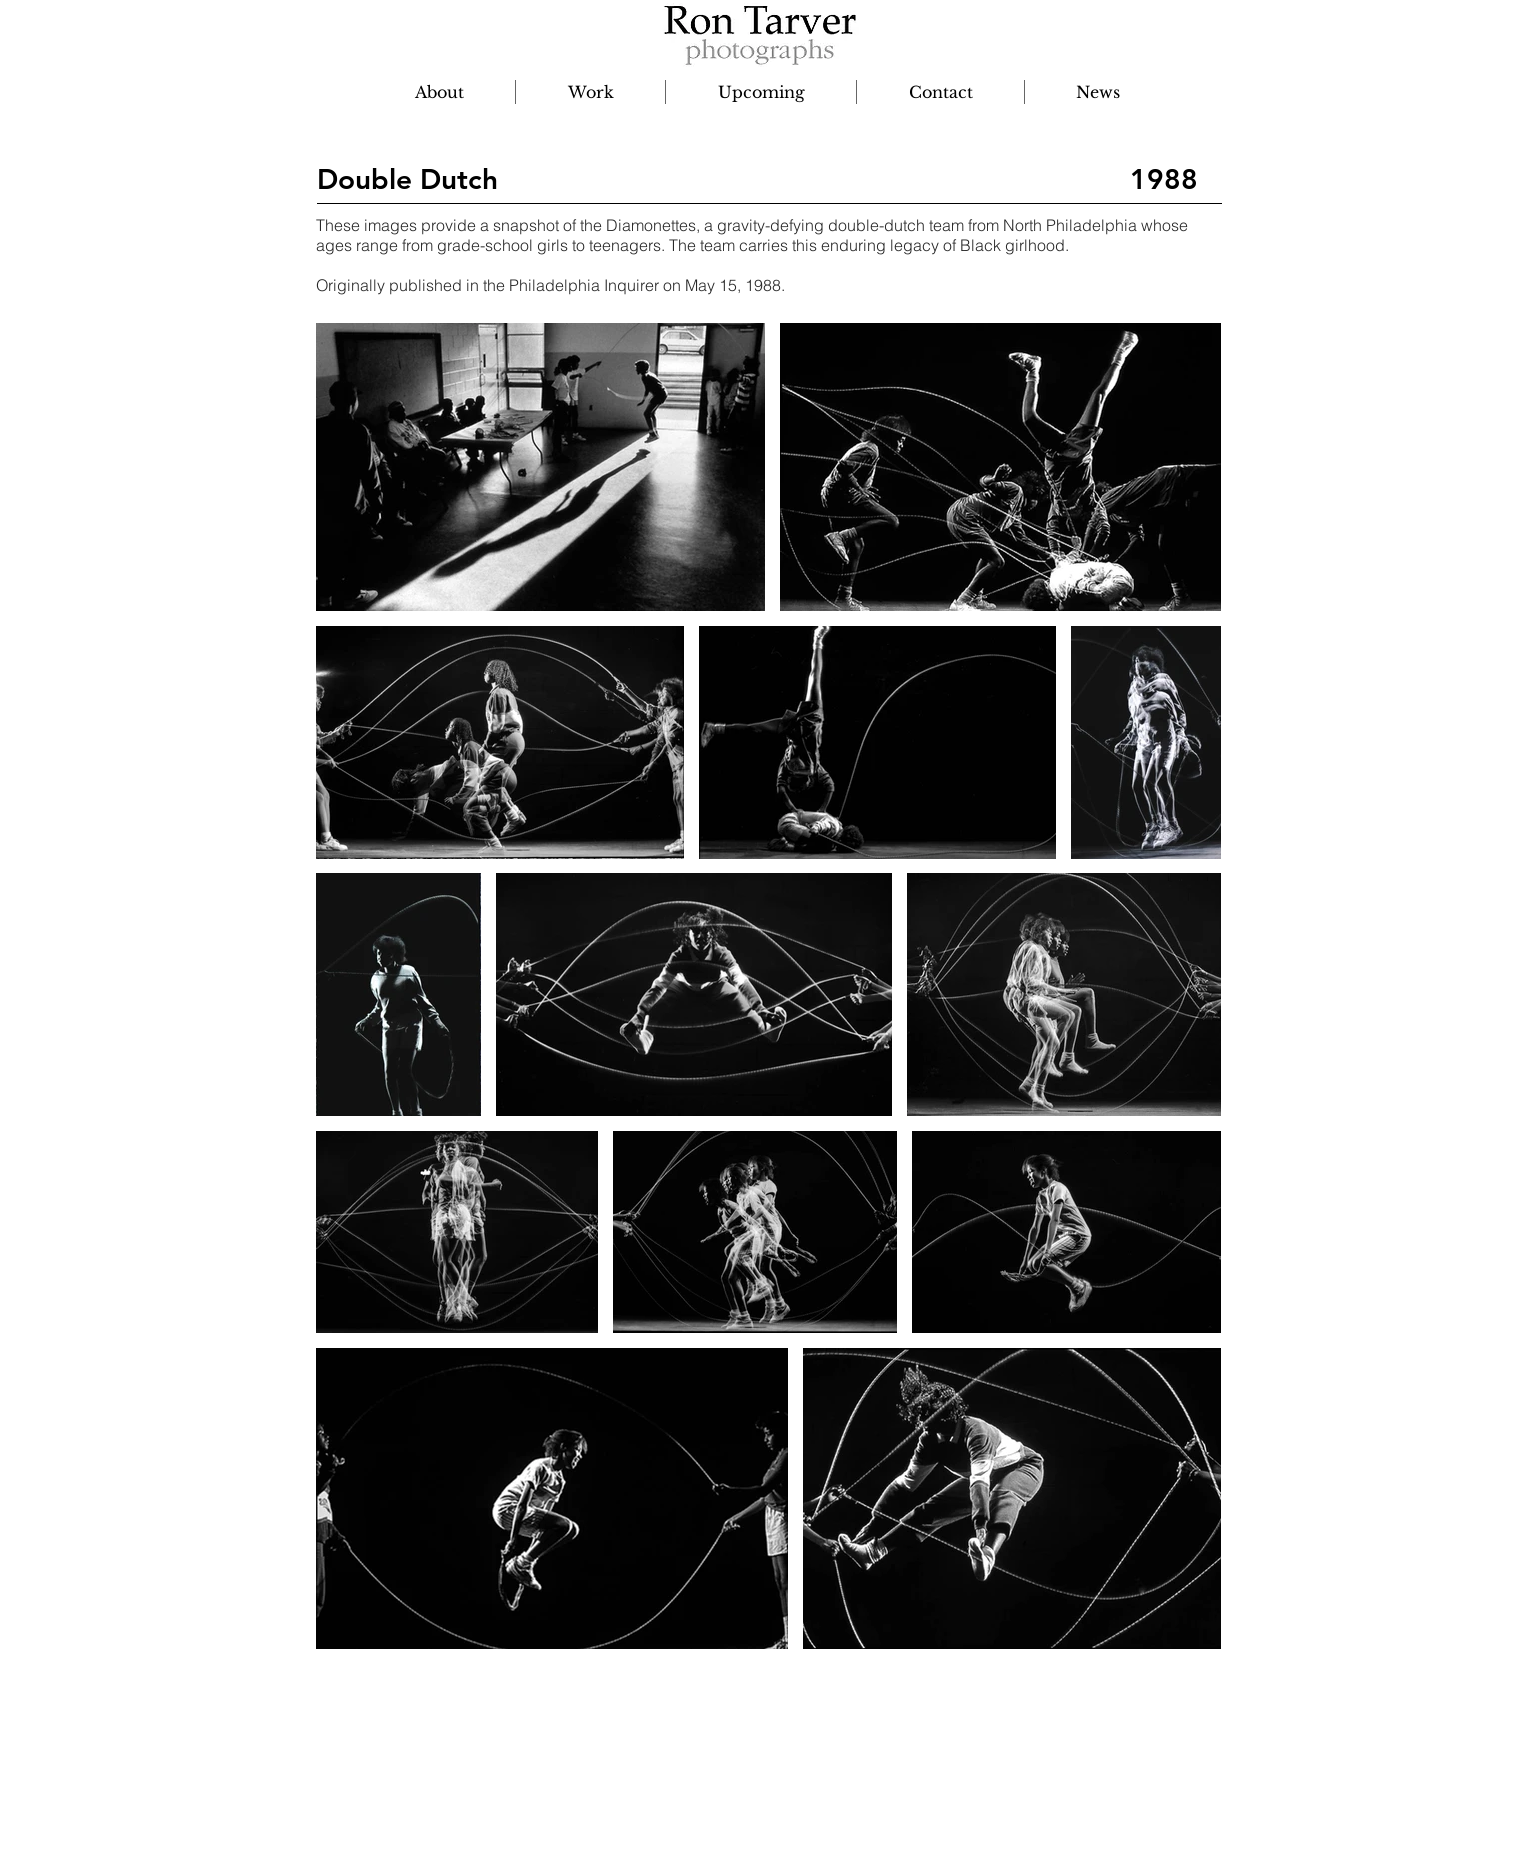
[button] (590, 92)
